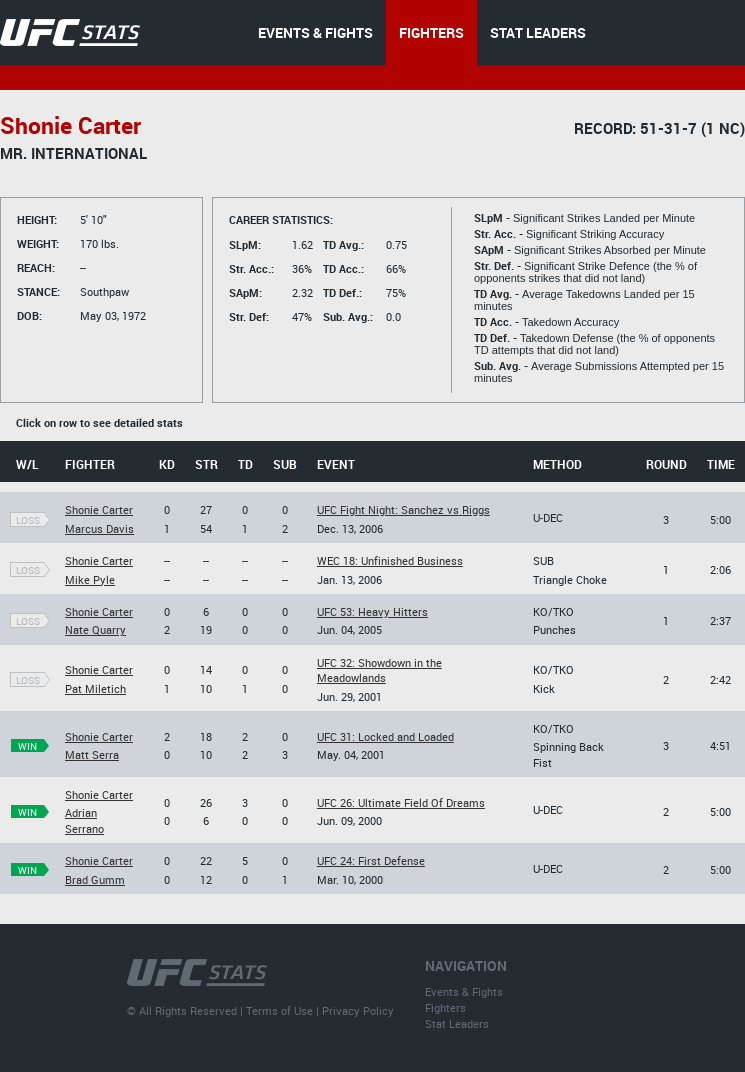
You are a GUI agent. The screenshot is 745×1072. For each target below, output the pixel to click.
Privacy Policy (358, 1010)
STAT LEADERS (538, 32)
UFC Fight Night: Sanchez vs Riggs (403, 509)
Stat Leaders (457, 1023)
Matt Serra (92, 754)
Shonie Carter (99, 509)
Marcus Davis (99, 528)
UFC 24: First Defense (371, 860)
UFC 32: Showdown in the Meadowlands (379, 670)
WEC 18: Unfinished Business (390, 560)
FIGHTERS (431, 32)
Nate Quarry (95, 629)
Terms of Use (279, 1010)
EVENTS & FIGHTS (315, 32)
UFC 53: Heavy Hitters (372, 611)
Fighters (445, 1007)
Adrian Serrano (84, 820)
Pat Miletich (95, 688)
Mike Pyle (90, 579)
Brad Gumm (95, 879)
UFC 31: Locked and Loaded (385, 736)
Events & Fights (464, 991)
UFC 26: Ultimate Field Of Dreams (401, 802)
